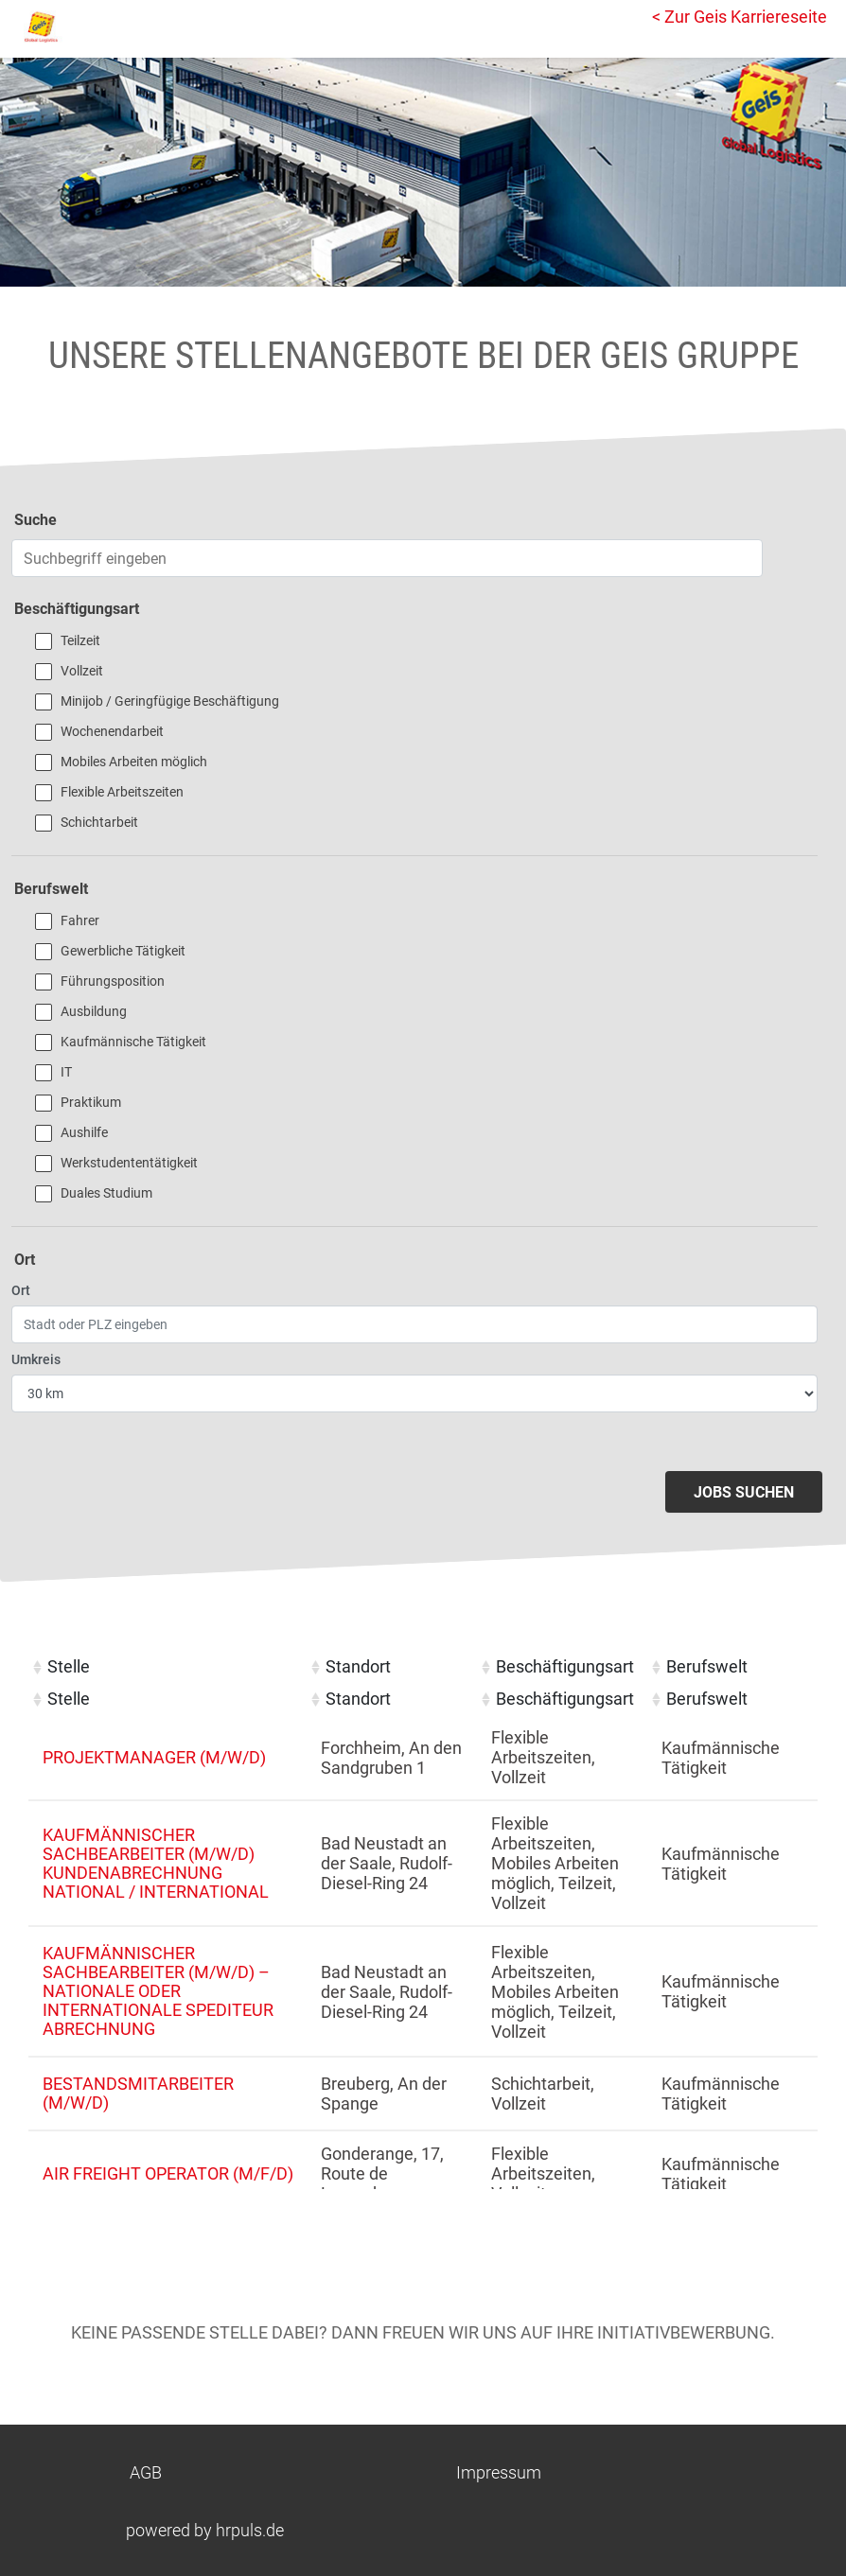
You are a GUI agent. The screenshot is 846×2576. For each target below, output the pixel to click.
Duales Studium (106, 1192)
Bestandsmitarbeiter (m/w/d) (138, 2093)
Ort (20, 1290)
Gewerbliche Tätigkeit (123, 950)
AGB (146, 2472)
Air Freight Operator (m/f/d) (168, 2173)
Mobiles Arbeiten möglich (134, 761)
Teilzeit (80, 640)
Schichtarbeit (99, 822)
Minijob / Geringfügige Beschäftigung (170, 701)
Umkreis (36, 1359)
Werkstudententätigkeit (129, 1162)
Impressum (498, 2472)
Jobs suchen (744, 1492)
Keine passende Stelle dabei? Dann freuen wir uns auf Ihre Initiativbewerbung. (423, 2332)
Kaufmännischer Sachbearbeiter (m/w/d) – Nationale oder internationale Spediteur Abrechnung (158, 1991)
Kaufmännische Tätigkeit (133, 1041)
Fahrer (80, 920)
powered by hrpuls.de (205, 2530)
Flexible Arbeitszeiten (122, 791)
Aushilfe (84, 1132)
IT (66, 1071)
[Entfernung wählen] (414, 1393)
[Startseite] (99, 26)
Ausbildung (94, 1011)
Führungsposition (113, 981)
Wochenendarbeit (112, 731)
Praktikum (91, 1102)
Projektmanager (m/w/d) (154, 1757)
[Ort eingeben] (414, 1324)
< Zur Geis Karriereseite (739, 16)
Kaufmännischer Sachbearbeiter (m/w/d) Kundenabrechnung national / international (156, 1863)
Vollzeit (82, 670)
